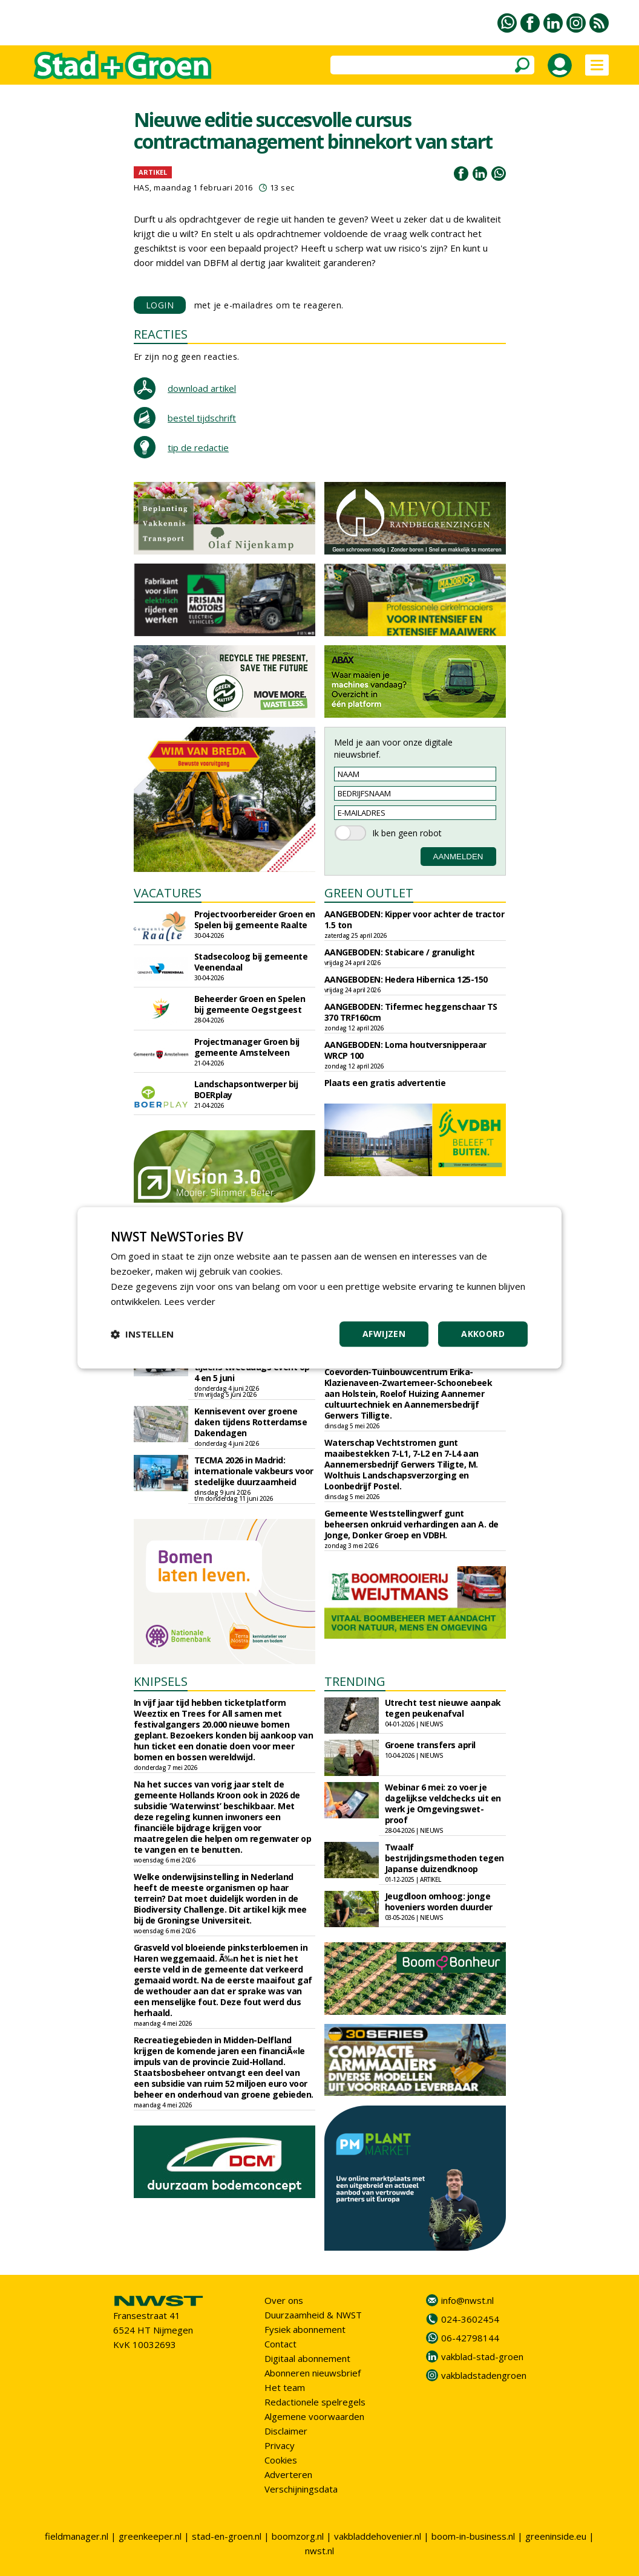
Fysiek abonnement (305, 2329)
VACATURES (168, 893)
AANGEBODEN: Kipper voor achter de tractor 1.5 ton (414, 919)
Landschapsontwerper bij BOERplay (246, 1089)
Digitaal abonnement (307, 2358)
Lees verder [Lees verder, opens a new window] (189, 1301)
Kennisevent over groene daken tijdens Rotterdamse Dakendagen (250, 1422)
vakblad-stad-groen (482, 2356)
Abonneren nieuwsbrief (312, 2373)
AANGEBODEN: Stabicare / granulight (399, 952)
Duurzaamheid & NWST (313, 2315)
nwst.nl (319, 2551)
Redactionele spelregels (314, 2402)
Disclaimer (285, 2431)
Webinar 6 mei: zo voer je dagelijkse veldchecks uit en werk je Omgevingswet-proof (443, 1803)
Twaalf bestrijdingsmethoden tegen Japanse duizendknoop (444, 1858)
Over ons (283, 2300)
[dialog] (319, 1287)
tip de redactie (198, 447)
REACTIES (161, 334)
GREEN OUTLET (368, 893)
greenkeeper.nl (150, 2536)
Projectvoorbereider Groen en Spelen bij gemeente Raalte (254, 919)
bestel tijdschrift (202, 418)
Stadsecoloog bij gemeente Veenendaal (251, 962)
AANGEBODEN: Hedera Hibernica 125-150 (406, 979)
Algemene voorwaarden (314, 2416)
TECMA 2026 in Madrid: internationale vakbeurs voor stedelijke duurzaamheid (253, 1471)
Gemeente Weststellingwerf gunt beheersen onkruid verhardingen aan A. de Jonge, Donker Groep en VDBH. (411, 1524)
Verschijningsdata (301, 2489)
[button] (142, 1334)
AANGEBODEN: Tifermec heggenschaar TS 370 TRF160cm (410, 1012)
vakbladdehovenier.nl (377, 2536)
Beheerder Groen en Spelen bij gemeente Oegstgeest (250, 1004)
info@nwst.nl (467, 2300)
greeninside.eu (555, 2536)
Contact (280, 2344)
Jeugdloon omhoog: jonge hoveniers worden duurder (439, 1901)
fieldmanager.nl (76, 2536)
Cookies (280, 2460)
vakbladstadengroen (483, 2375)
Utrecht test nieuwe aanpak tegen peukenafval (443, 1708)
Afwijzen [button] (383, 1334)
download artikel (202, 388)
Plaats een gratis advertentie (385, 1082)
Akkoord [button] (483, 1334)
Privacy (279, 2445)
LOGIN (160, 305)
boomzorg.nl (298, 2536)
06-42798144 (470, 2338)
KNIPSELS (161, 1681)
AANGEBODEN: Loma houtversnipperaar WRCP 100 (405, 1050)
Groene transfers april (430, 1745)
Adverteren (288, 2474)
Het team (284, 2387)
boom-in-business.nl (473, 2536)
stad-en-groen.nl (226, 2536)
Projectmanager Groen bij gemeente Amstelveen (247, 1047)
